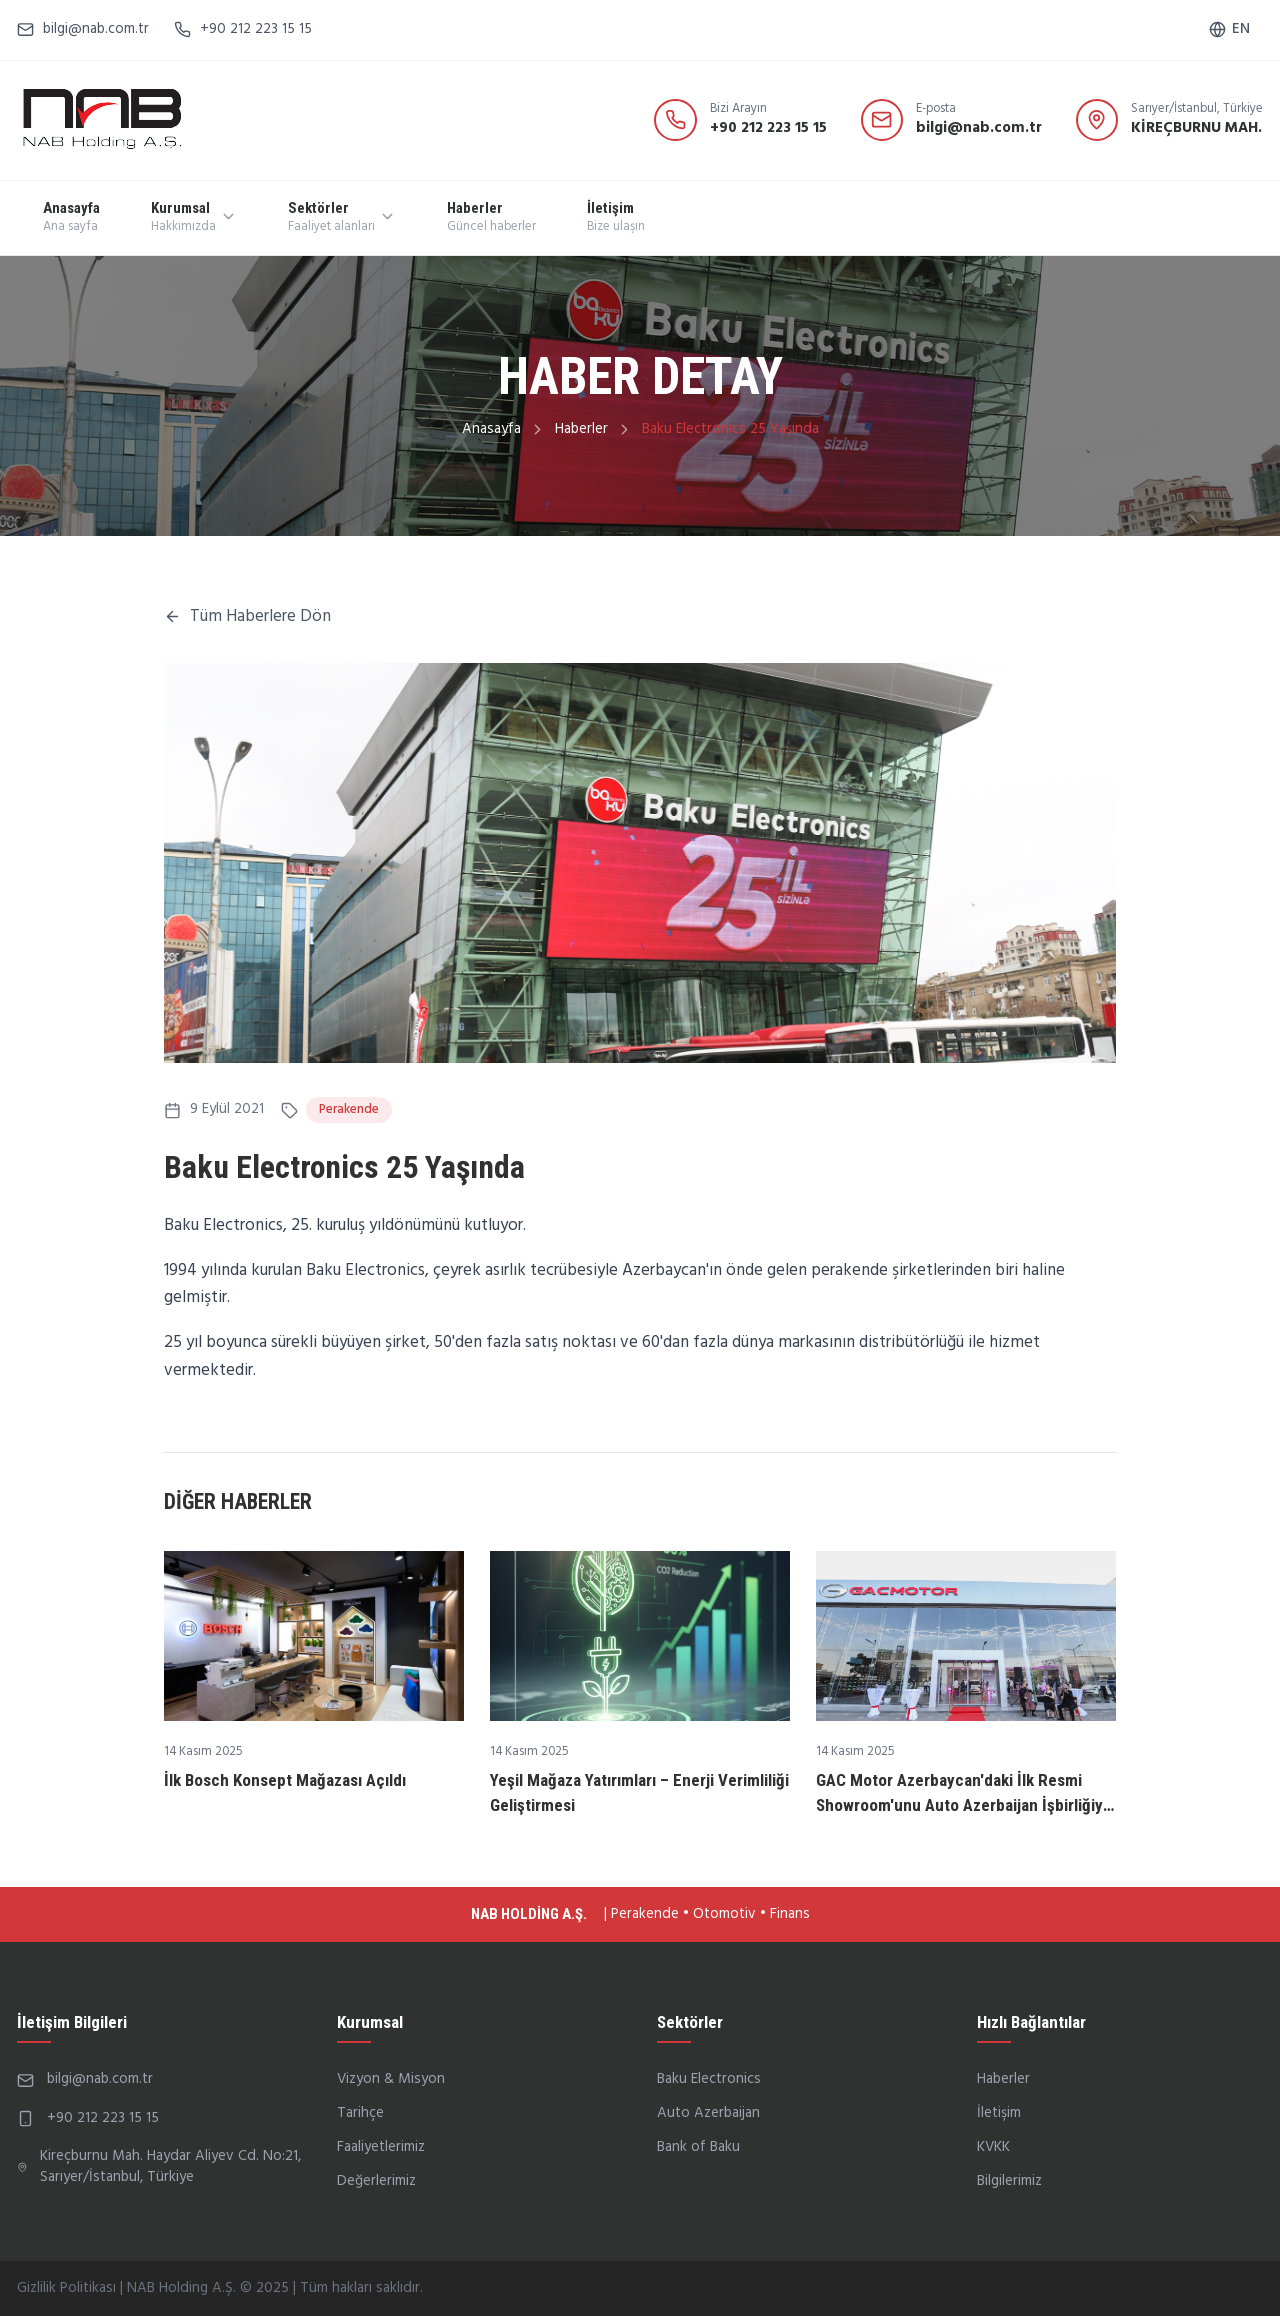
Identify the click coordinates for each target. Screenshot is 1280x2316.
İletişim (999, 2113)
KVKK (993, 2147)
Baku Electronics (709, 2079)
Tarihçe (360, 2113)
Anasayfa (491, 429)
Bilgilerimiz (1009, 2181)
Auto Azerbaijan (708, 2113)
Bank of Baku (698, 2147)
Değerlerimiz (376, 2181)
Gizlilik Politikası (66, 2288)
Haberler (581, 429)
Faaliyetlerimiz (381, 2147)
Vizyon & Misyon (391, 2079)
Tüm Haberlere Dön (247, 617)
